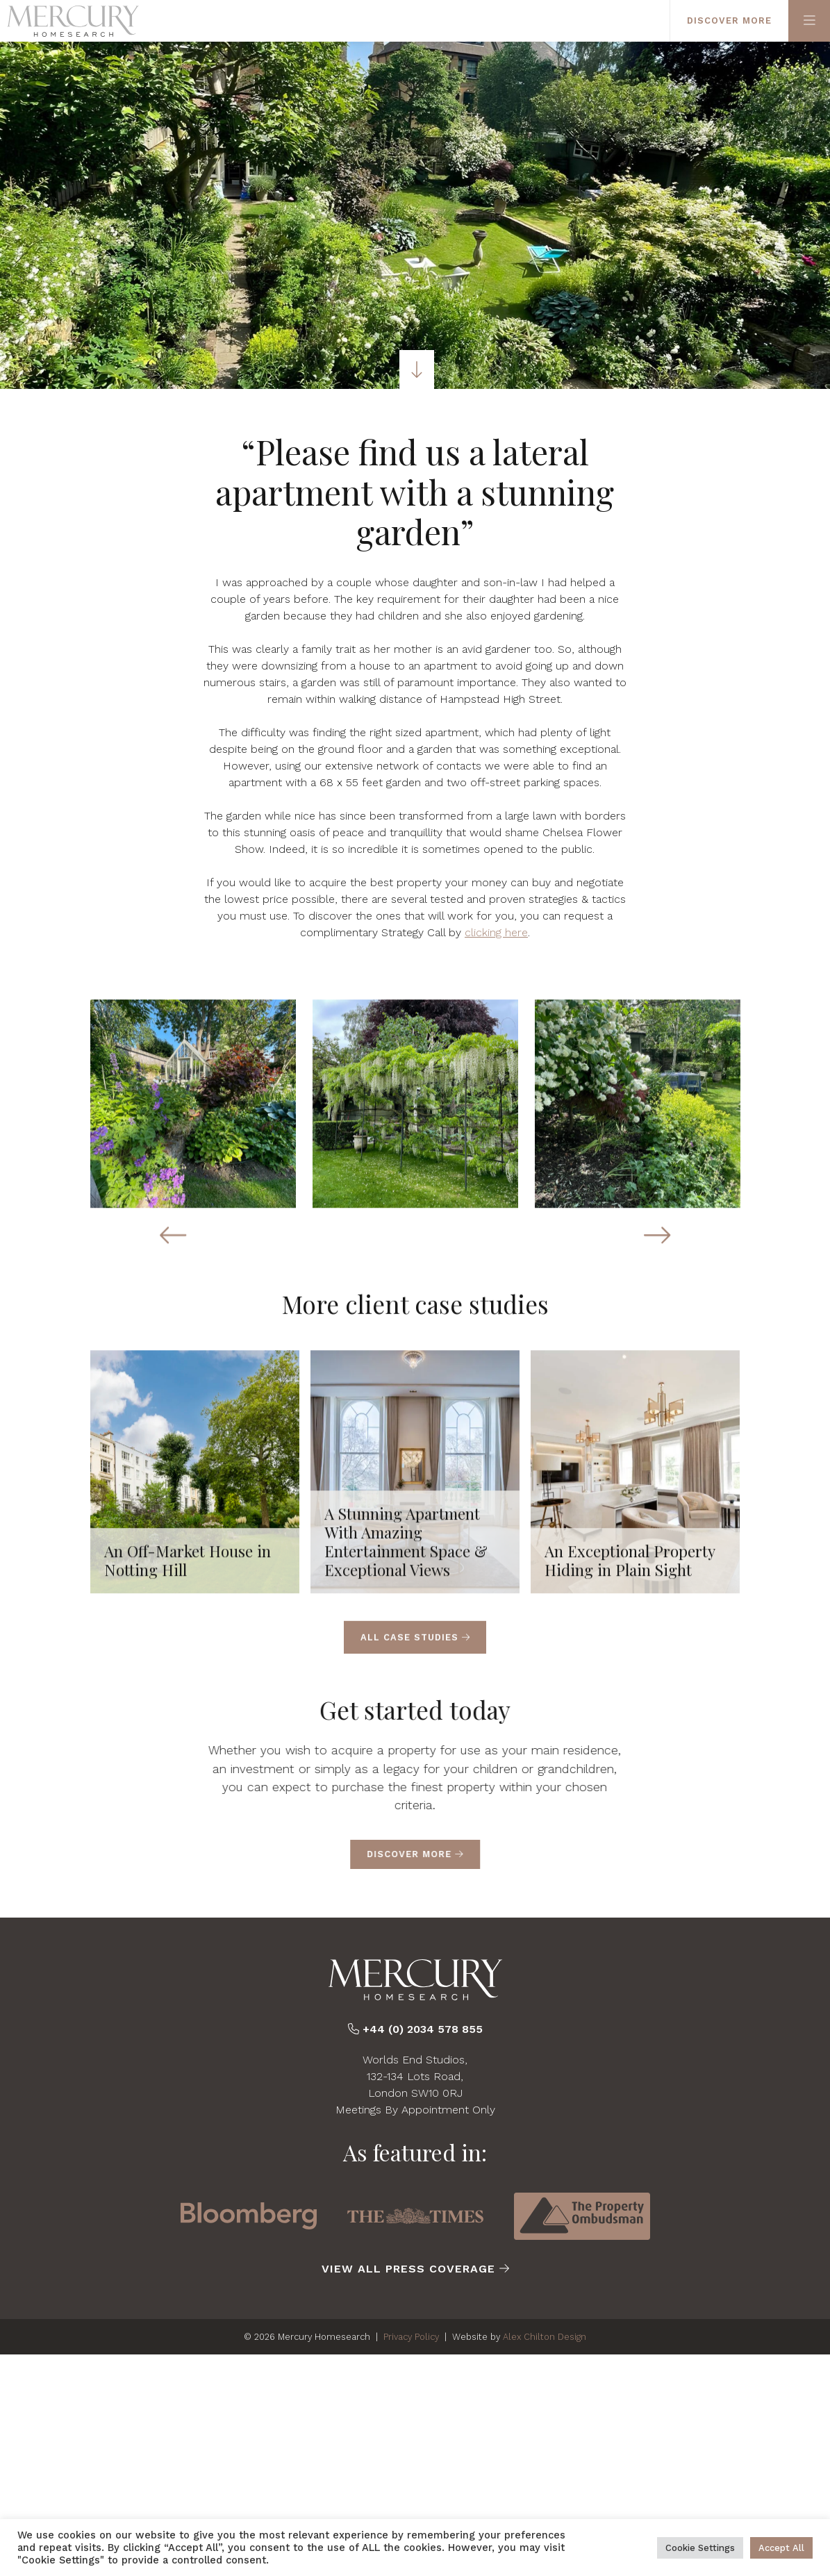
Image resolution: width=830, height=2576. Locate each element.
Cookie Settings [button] (700, 2548)
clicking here (496, 932)
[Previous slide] (173, 1242)
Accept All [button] (781, 2548)
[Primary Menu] (809, 21)
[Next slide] (657, 1242)
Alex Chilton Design (544, 2337)
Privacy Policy (411, 2337)
